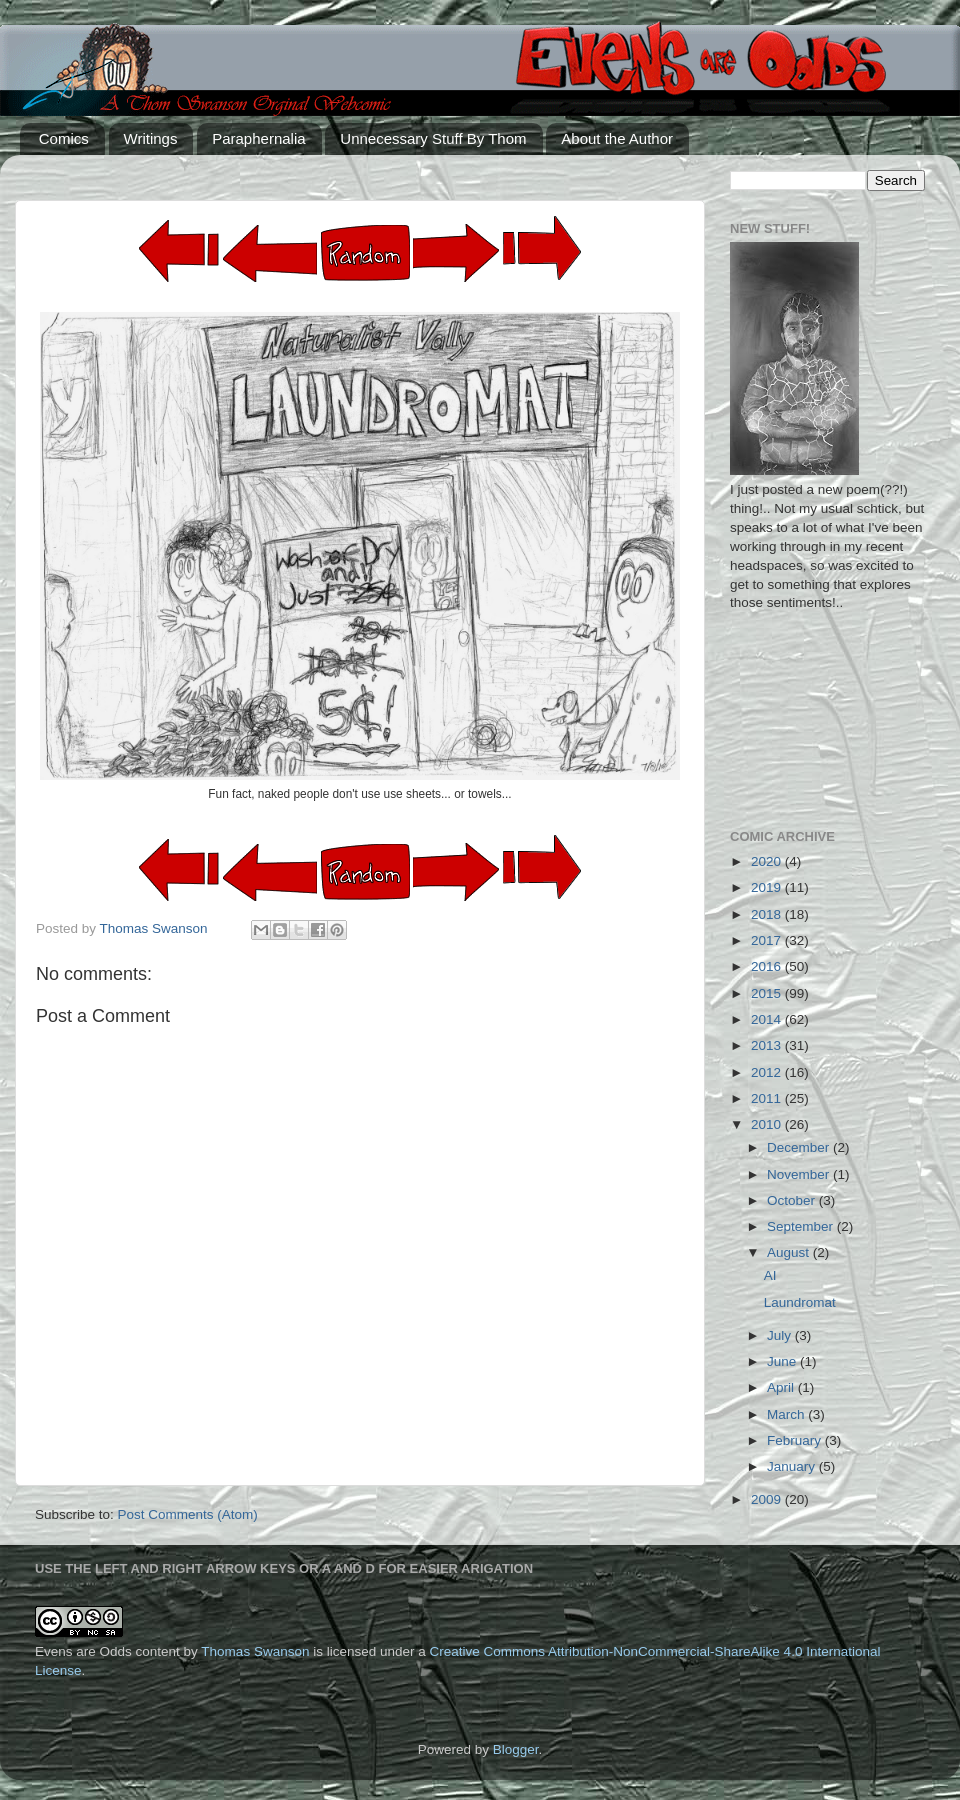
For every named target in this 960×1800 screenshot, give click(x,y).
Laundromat (800, 1302)
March (787, 1414)
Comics (64, 138)
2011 (768, 1098)
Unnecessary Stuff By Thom (433, 138)
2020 (768, 861)
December (800, 1147)
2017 (768, 940)
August (790, 1252)
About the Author (617, 138)
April (782, 1387)
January (793, 1466)
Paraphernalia (258, 138)
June (783, 1361)
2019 (768, 887)
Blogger (516, 1749)
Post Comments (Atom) (188, 1514)
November (800, 1174)
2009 (768, 1499)
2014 (768, 1019)
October (793, 1200)
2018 (768, 914)
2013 (768, 1045)
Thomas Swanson (255, 1651)
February (796, 1440)
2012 (768, 1072)
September (802, 1226)
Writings (151, 138)
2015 (768, 993)
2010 (768, 1124)
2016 (768, 966)
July (781, 1335)
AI (770, 1275)
